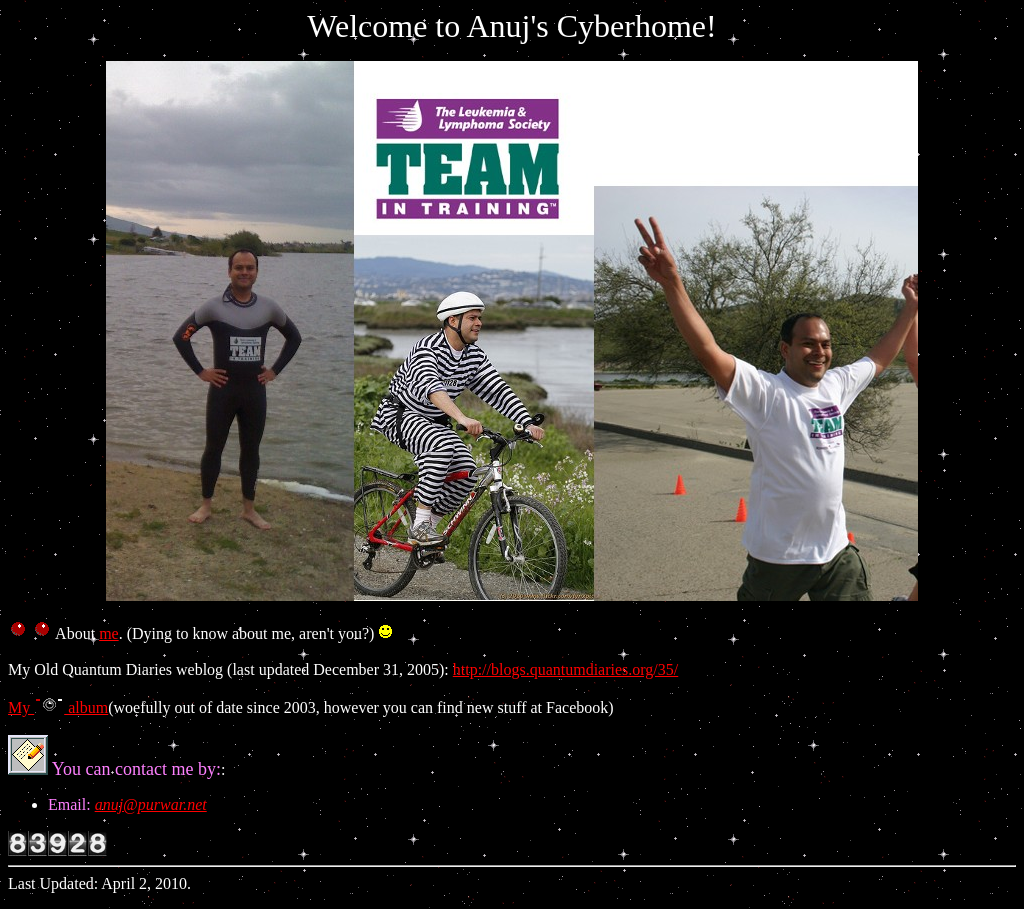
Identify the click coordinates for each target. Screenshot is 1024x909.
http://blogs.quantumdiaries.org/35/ (565, 669)
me (109, 633)
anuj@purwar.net (151, 804)
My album (58, 707)
